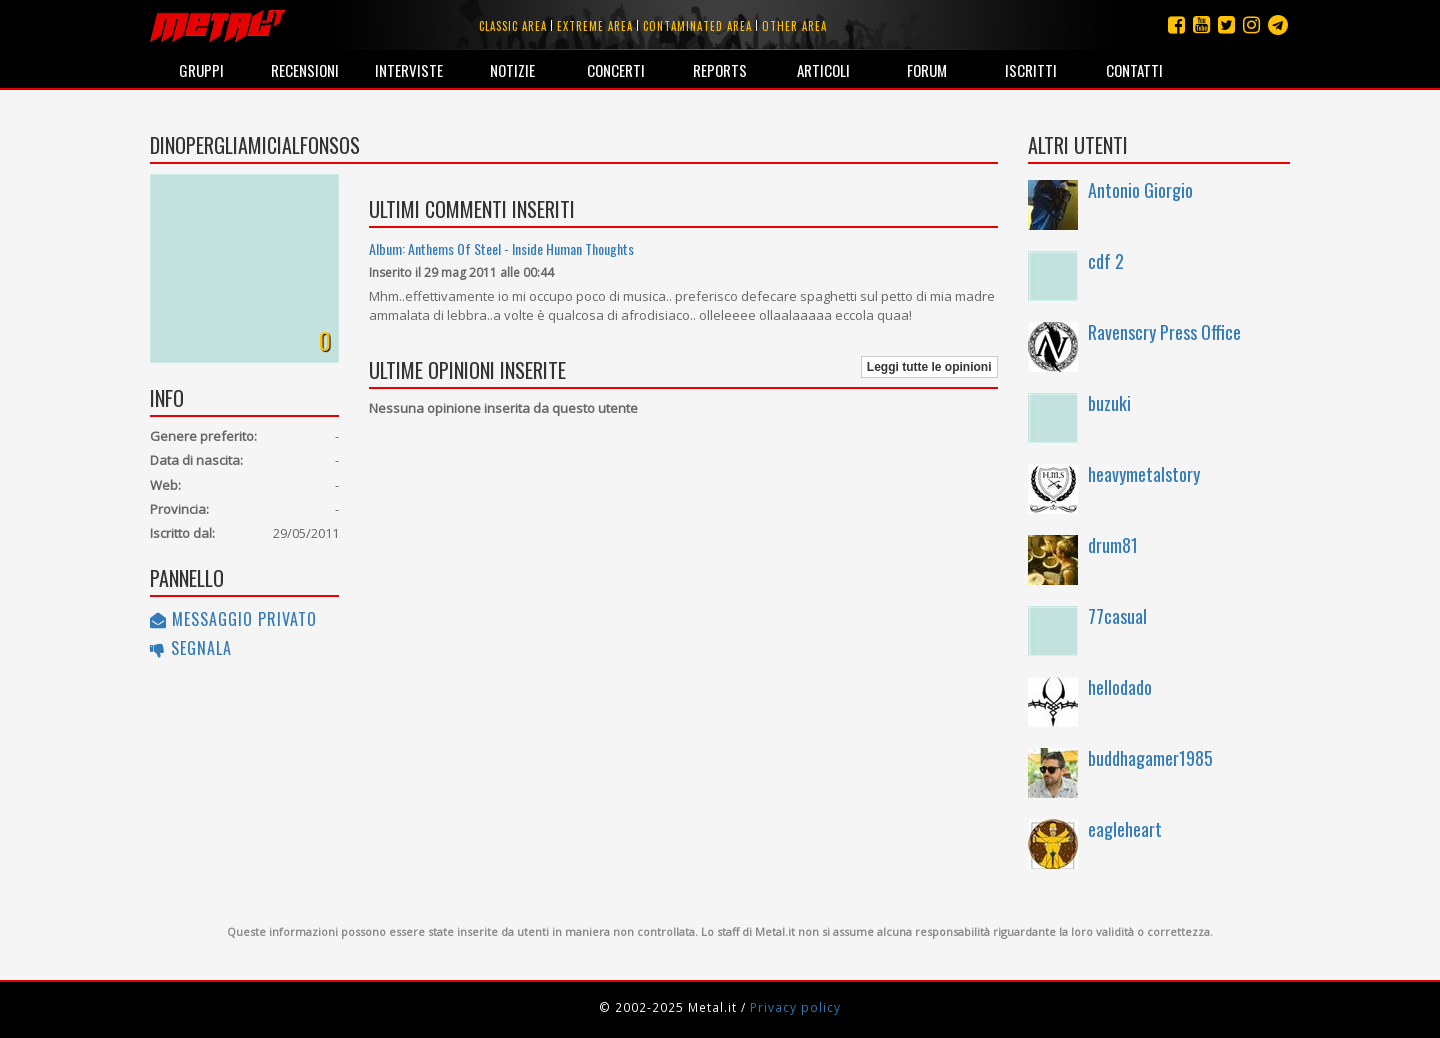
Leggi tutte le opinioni (929, 367)
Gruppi (201, 70)
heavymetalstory (1144, 474)
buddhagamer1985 (1150, 758)
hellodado (1120, 687)
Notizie (512, 70)
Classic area (513, 26)
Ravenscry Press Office (1164, 332)
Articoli (823, 70)
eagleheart (1125, 829)
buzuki (1109, 403)
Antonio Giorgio (1140, 190)
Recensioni (305, 70)
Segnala (191, 648)
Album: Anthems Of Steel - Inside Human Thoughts (501, 248)
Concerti (616, 70)
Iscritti (1031, 70)
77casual (1117, 616)
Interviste (409, 70)
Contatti (1134, 70)
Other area (794, 26)
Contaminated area (697, 26)
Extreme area (595, 26)
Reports (720, 70)
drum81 (1113, 545)
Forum (927, 70)
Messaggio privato (233, 619)
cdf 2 (1106, 261)
